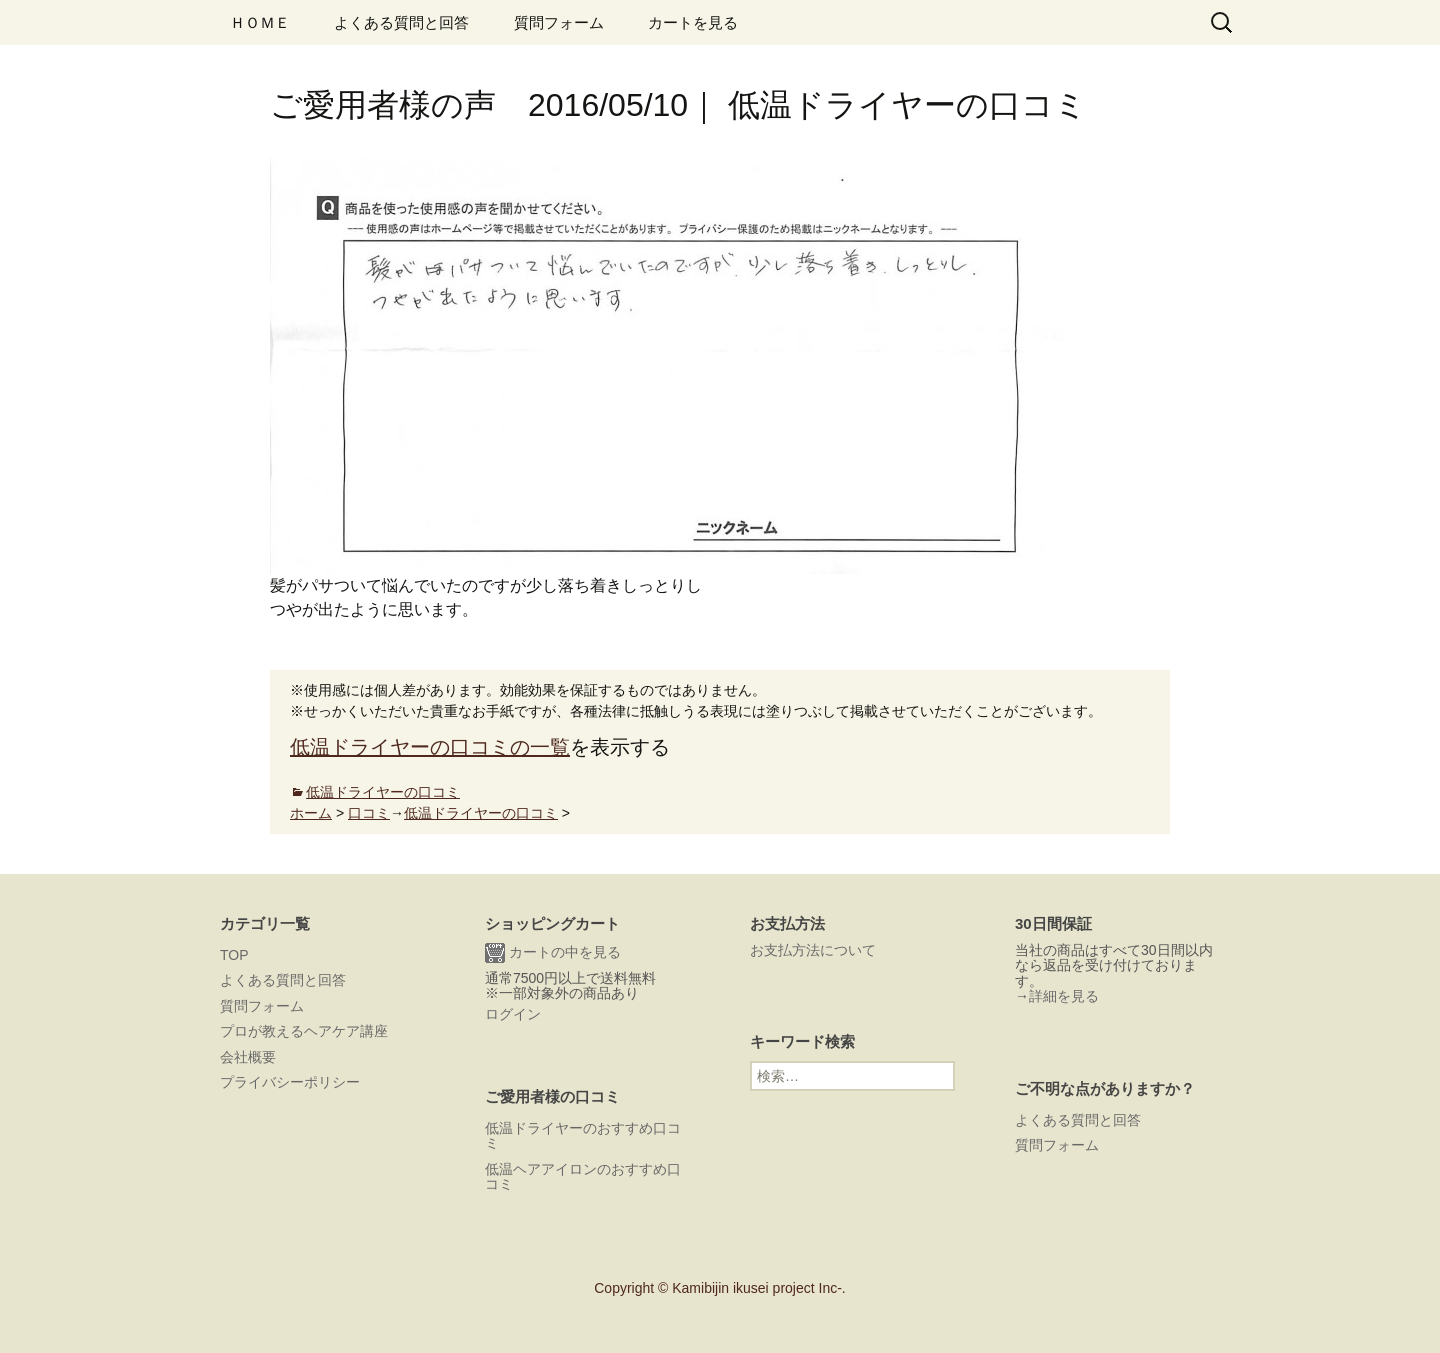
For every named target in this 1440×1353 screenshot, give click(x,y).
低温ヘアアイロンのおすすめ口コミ (583, 1176)
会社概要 (248, 1057)
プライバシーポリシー (290, 1082)
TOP (234, 955)
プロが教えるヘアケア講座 (304, 1031)
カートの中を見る (553, 953)
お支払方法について (813, 950)
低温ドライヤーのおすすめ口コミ (583, 1135)
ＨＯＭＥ (260, 22)
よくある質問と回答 (401, 22)
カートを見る (693, 22)
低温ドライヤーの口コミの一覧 (430, 747)
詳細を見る (1064, 996)
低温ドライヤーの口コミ (383, 792)
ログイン (513, 1014)
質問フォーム (559, 22)
